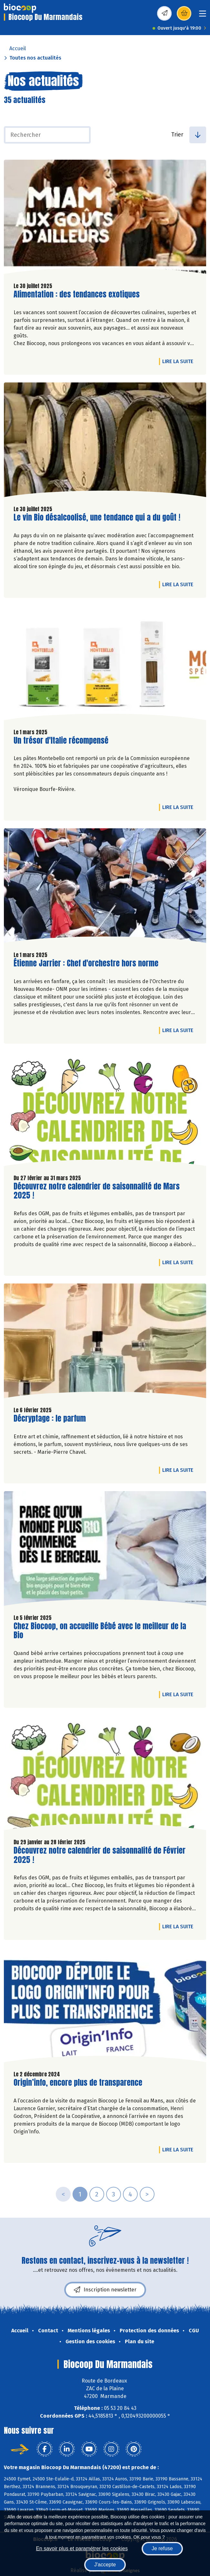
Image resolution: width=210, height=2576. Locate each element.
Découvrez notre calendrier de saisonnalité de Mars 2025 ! (97, 1191)
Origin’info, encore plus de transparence (78, 2082)
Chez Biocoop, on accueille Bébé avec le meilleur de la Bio (100, 1631)
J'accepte (105, 2564)
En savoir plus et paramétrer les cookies (82, 2548)
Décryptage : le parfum (50, 1418)
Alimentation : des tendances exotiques (77, 294)
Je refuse (162, 2548)
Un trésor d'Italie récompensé (61, 740)
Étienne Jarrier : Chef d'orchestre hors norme (86, 963)
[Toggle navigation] (202, 16)
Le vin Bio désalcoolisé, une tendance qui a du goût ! (97, 517)
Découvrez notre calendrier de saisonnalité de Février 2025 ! (99, 1855)
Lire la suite (179, 361)
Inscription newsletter (105, 2290)
